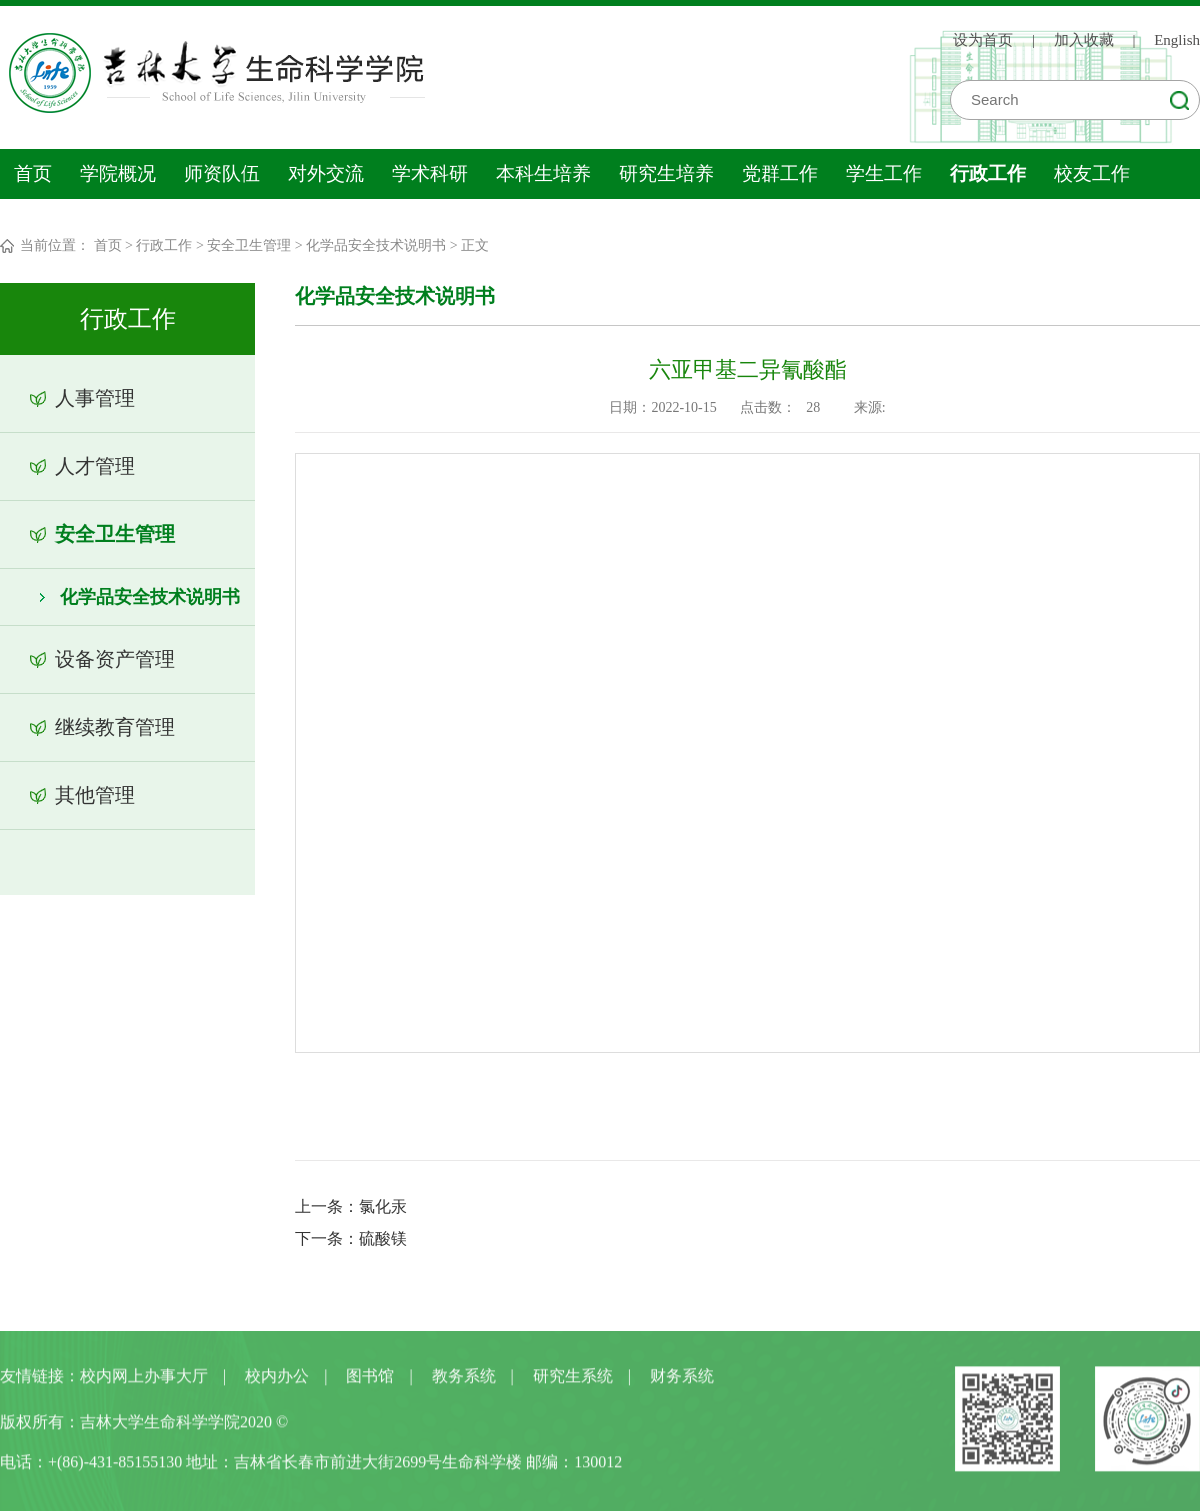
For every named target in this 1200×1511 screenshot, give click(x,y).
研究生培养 (666, 173)
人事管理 (95, 398)
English (1177, 40)
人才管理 (95, 466)
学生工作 (884, 173)
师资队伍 (222, 173)
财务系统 (682, 1379)
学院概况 (118, 173)
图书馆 (370, 1379)
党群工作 (780, 173)
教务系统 (464, 1379)
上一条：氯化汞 (351, 1206)
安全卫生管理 (249, 245)
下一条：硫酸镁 (351, 1238)
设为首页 (983, 40)
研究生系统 (573, 1379)
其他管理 (95, 795)
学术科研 (430, 173)
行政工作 (988, 173)
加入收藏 (1084, 40)
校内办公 (277, 1379)
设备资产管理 (115, 659)
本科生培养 (543, 173)
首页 (33, 173)
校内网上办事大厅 (144, 1379)
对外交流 (326, 173)
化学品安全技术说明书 (376, 245)
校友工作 (1092, 173)
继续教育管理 (115, 727)
